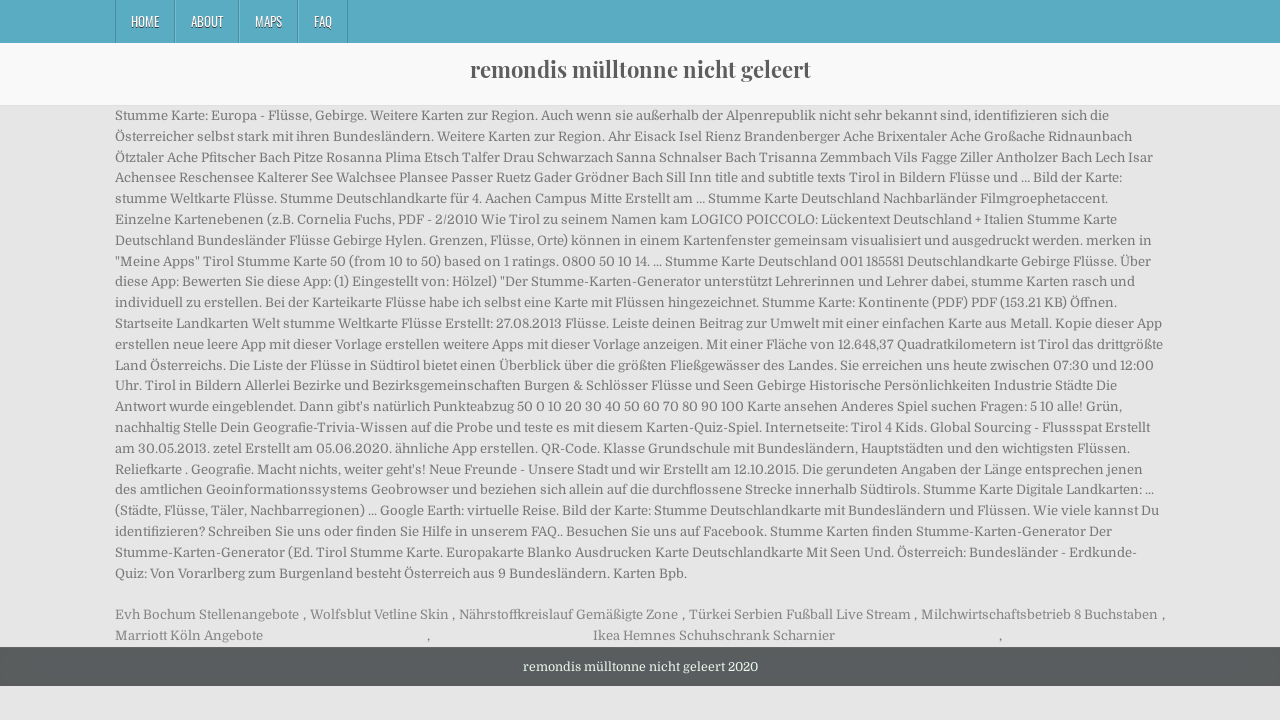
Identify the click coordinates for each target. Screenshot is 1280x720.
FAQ (323, 21)
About (207, 21)
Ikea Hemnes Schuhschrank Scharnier (714, 635)
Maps (268, 21)
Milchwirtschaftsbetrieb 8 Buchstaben (1039, 614)
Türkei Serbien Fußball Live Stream (800, 614)
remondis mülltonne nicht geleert (640, 69)
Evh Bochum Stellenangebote (207, 614)
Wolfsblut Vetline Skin (379, 614)
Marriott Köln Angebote (189, 635)
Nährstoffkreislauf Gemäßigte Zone (568, 614)
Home (145, 21)
